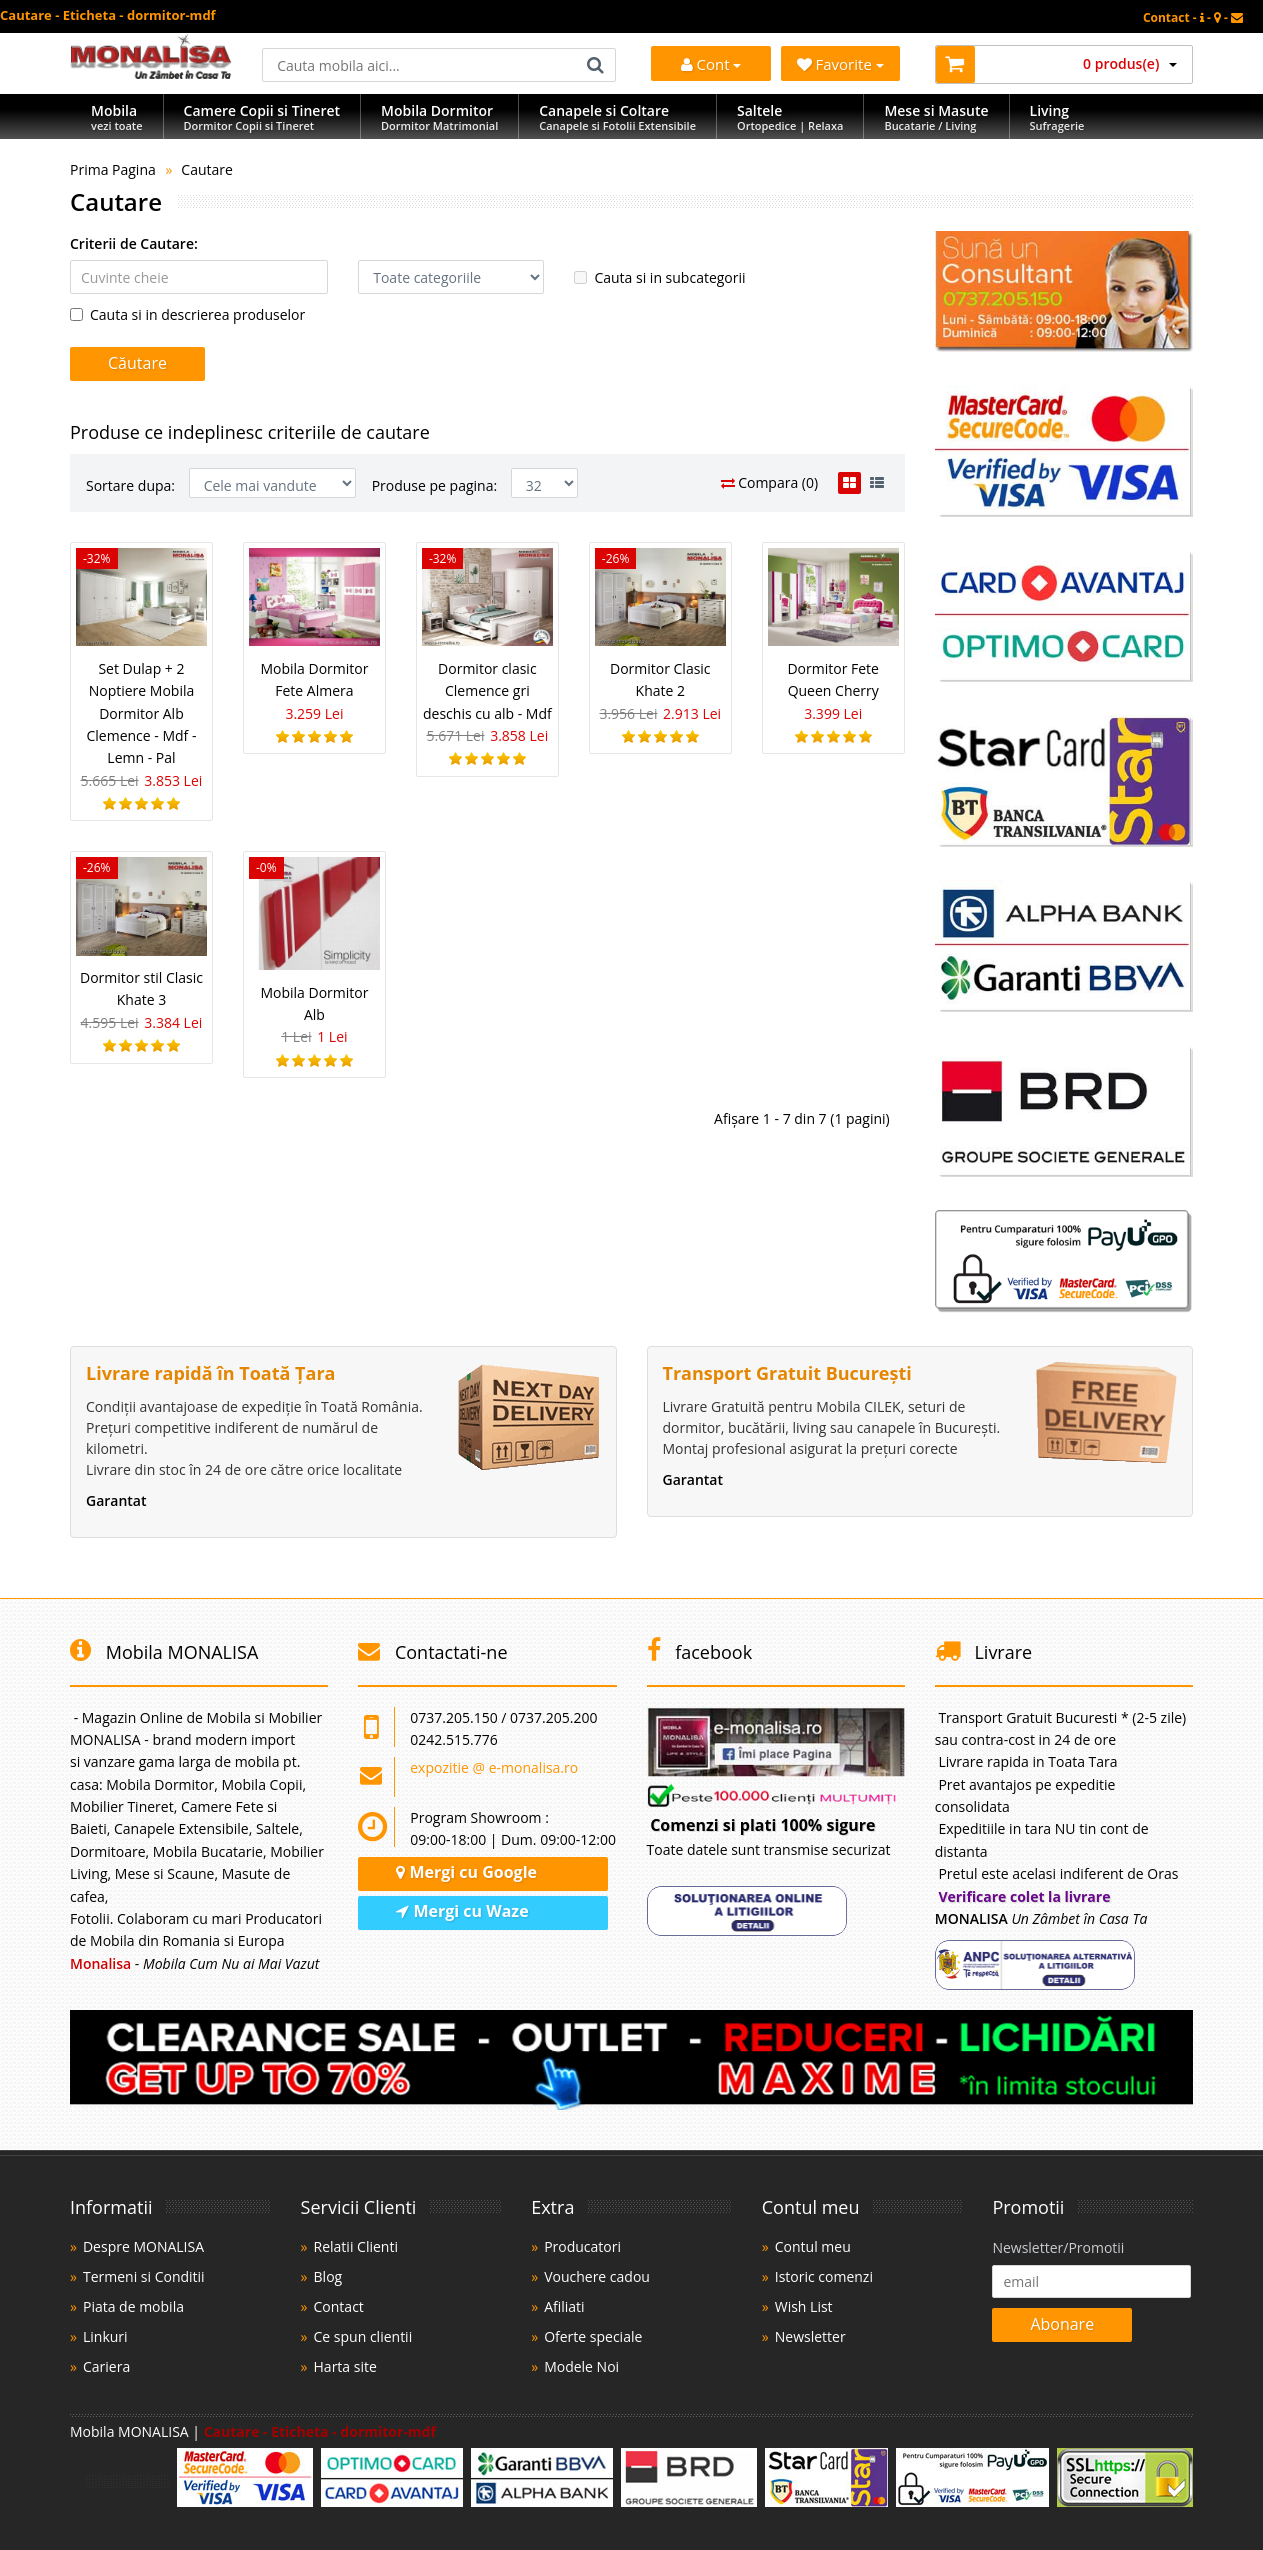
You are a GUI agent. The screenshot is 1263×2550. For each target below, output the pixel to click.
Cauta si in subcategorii (659, 277)
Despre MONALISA (143, 2246)
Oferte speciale (593, 2336)
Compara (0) (770, 482)
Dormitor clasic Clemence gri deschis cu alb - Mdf (487, 691)
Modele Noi (581, 2366)
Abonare (1062, 2324)
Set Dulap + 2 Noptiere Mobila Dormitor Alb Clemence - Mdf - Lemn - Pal (141, 713)
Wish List (804, 2306)
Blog (328, 2276)
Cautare (207, 169)
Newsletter (810, 2336)
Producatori (582, 2246)
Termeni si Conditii (144, 2276)
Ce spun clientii (363, 2336)
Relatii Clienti (356, 2246)
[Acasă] (151, 73)
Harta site (345, 2366)
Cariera (106, 2366)
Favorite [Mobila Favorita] (840, 64)
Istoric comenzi (824, 2276)
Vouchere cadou (597, 2276)
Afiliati (564, 2306)
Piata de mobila (133, 2306)
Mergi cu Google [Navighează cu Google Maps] (466, 1872)
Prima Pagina (113, 169)
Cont (711, 64)
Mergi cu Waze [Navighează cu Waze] (462, 1911)
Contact (339, 2306)
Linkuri (105, 2336)
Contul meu (813, 2246)
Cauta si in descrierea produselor (187, 314)
